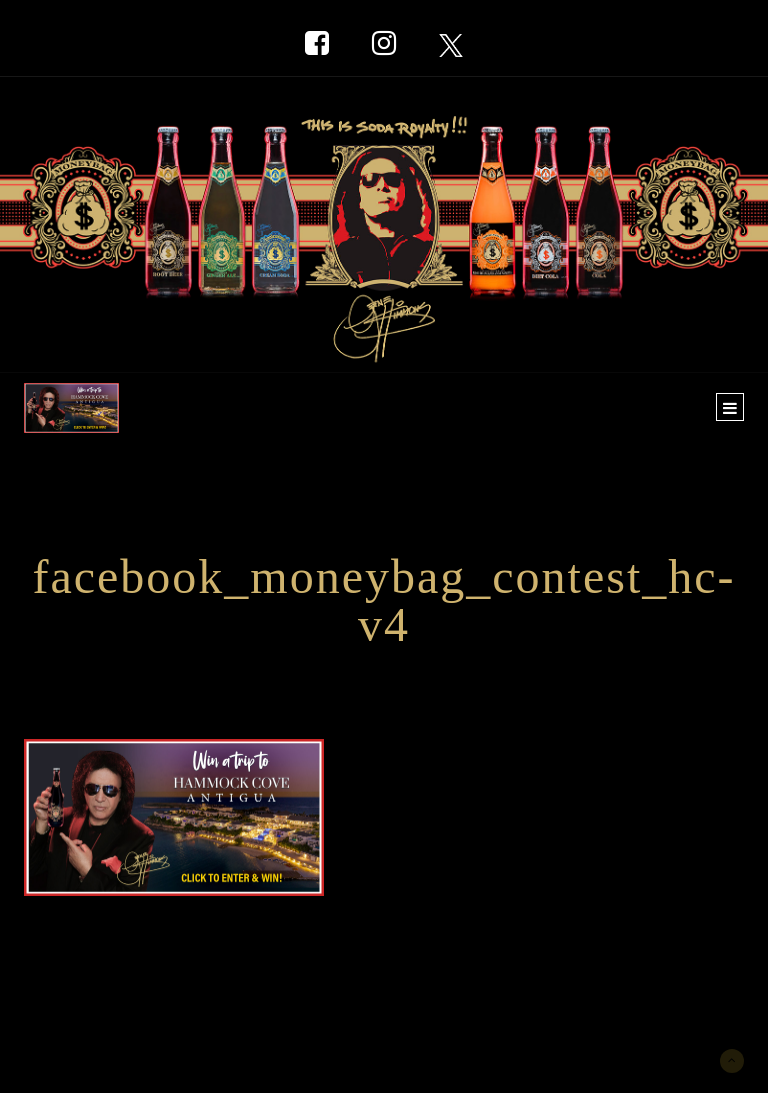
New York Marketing (120, 1019)
